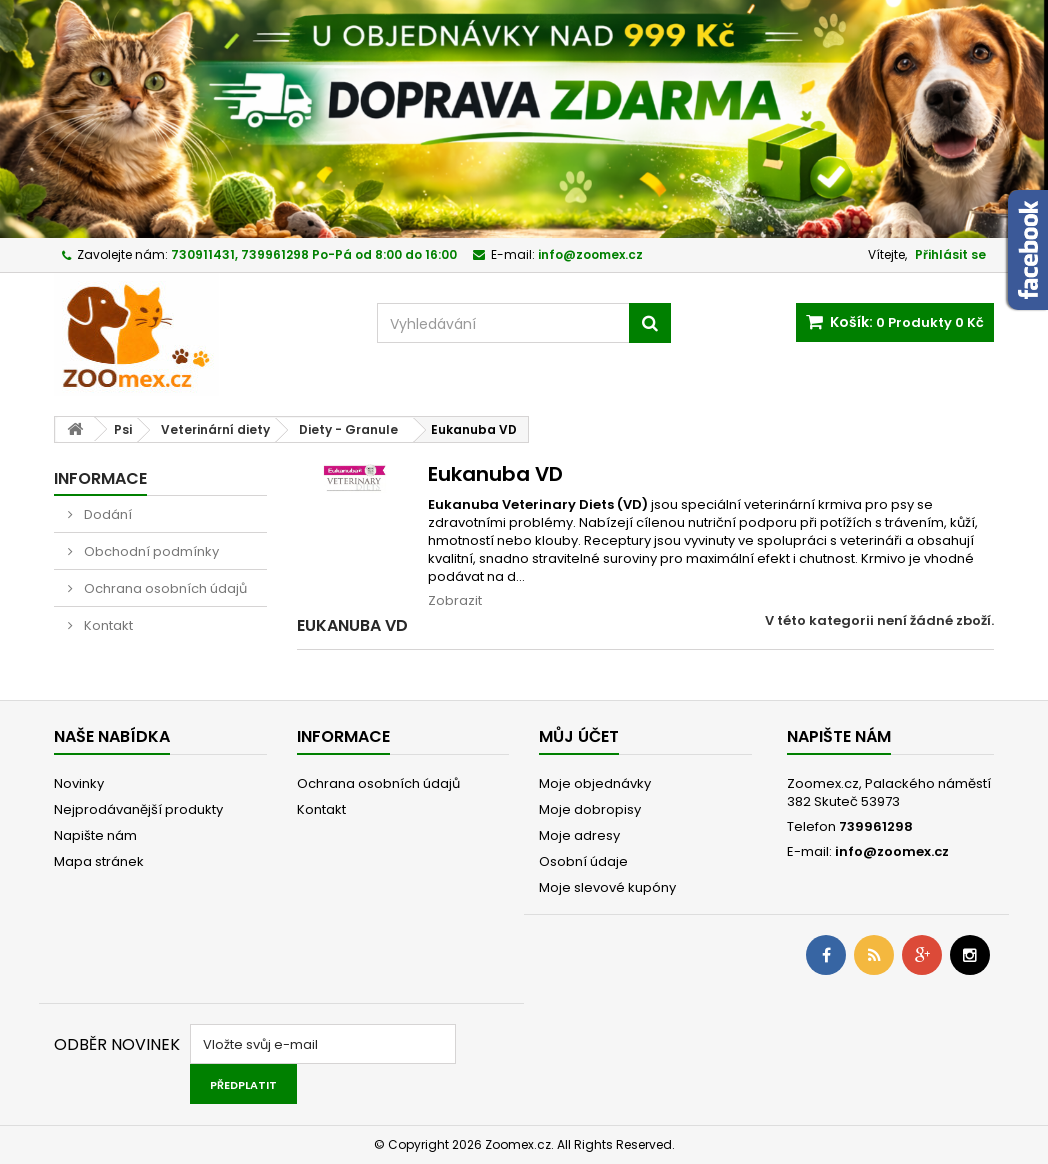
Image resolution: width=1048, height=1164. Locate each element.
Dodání (106, 514)
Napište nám (95, 835)
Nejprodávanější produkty (138, 809)
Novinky (79, 783)
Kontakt (107, 625)
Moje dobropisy (590, 809)
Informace (100, 478)
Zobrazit (455, 600)
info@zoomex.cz (892, 851)
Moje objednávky (595, 783)
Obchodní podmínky (150, 551)
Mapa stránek (99, 861)
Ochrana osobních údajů (164, 588)
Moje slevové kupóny (607, 887)
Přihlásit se (950, 254)
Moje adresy (579, 835)
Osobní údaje (583, 861)
